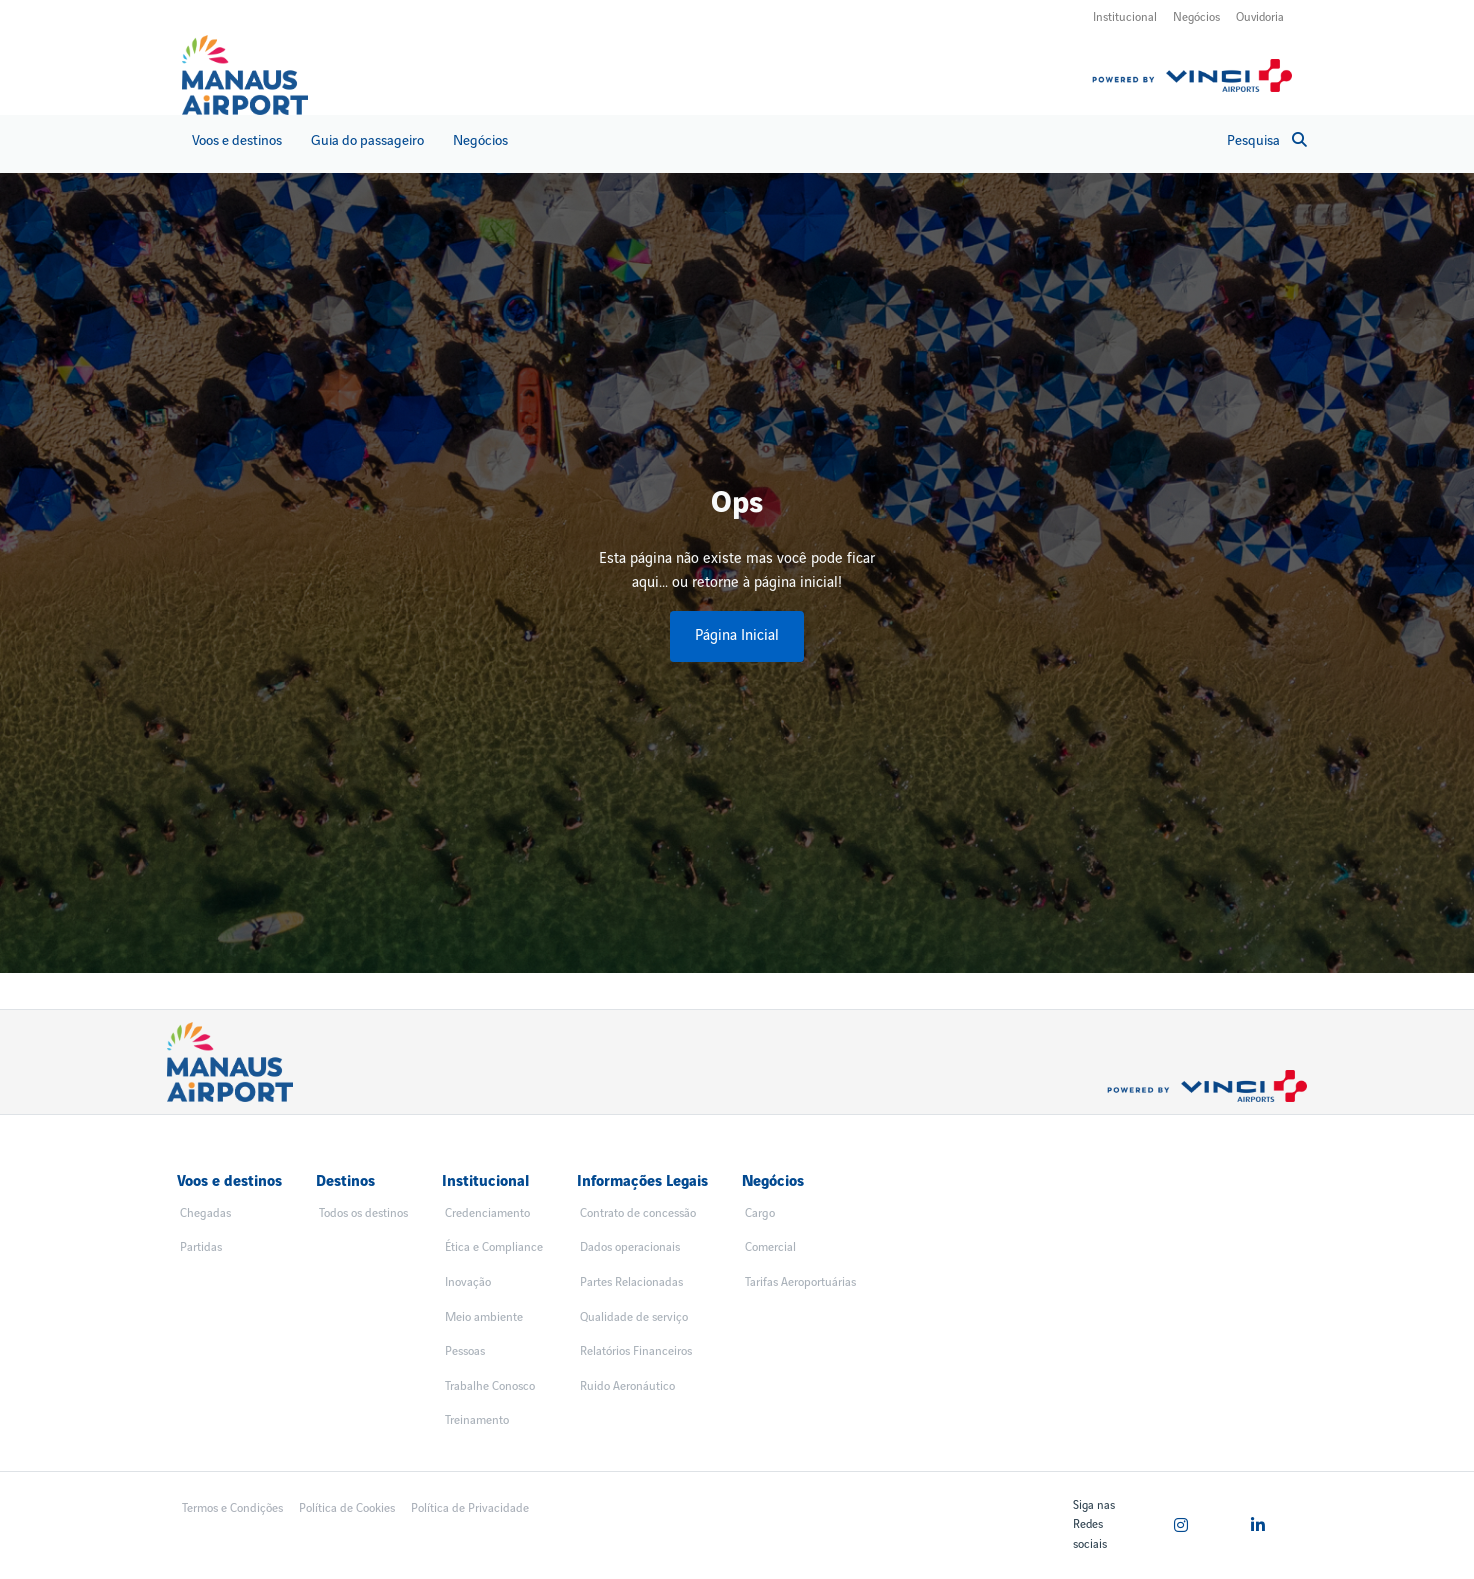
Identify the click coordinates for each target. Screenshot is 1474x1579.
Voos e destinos (237, 140)
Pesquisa (1267, 140)
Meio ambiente (484, 1317)
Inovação (468, 1282)
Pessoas (465, 1351)
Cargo (760, 1213)
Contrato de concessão (638, 1213)
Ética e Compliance (494, 1247)
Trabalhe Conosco (490, 1386)
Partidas (201, 1247)
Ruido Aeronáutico (627, 1386)
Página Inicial (737, 636)
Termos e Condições (232, 1508)
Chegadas (205, 1213)
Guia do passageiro (367, 140)
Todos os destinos (363, 1213)
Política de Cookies (347, 1508)
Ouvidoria (1260, 17)
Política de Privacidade (470, 1508)
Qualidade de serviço (634, 1317)
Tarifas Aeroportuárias (800, 1282)
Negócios (1196, 17)
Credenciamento (487, 1213)
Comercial (770, 1247)
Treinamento (477, 1420)
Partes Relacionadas (631, 1282)
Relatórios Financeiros (636, 1351)
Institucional (1125, 17)
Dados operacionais (630, 1247)
